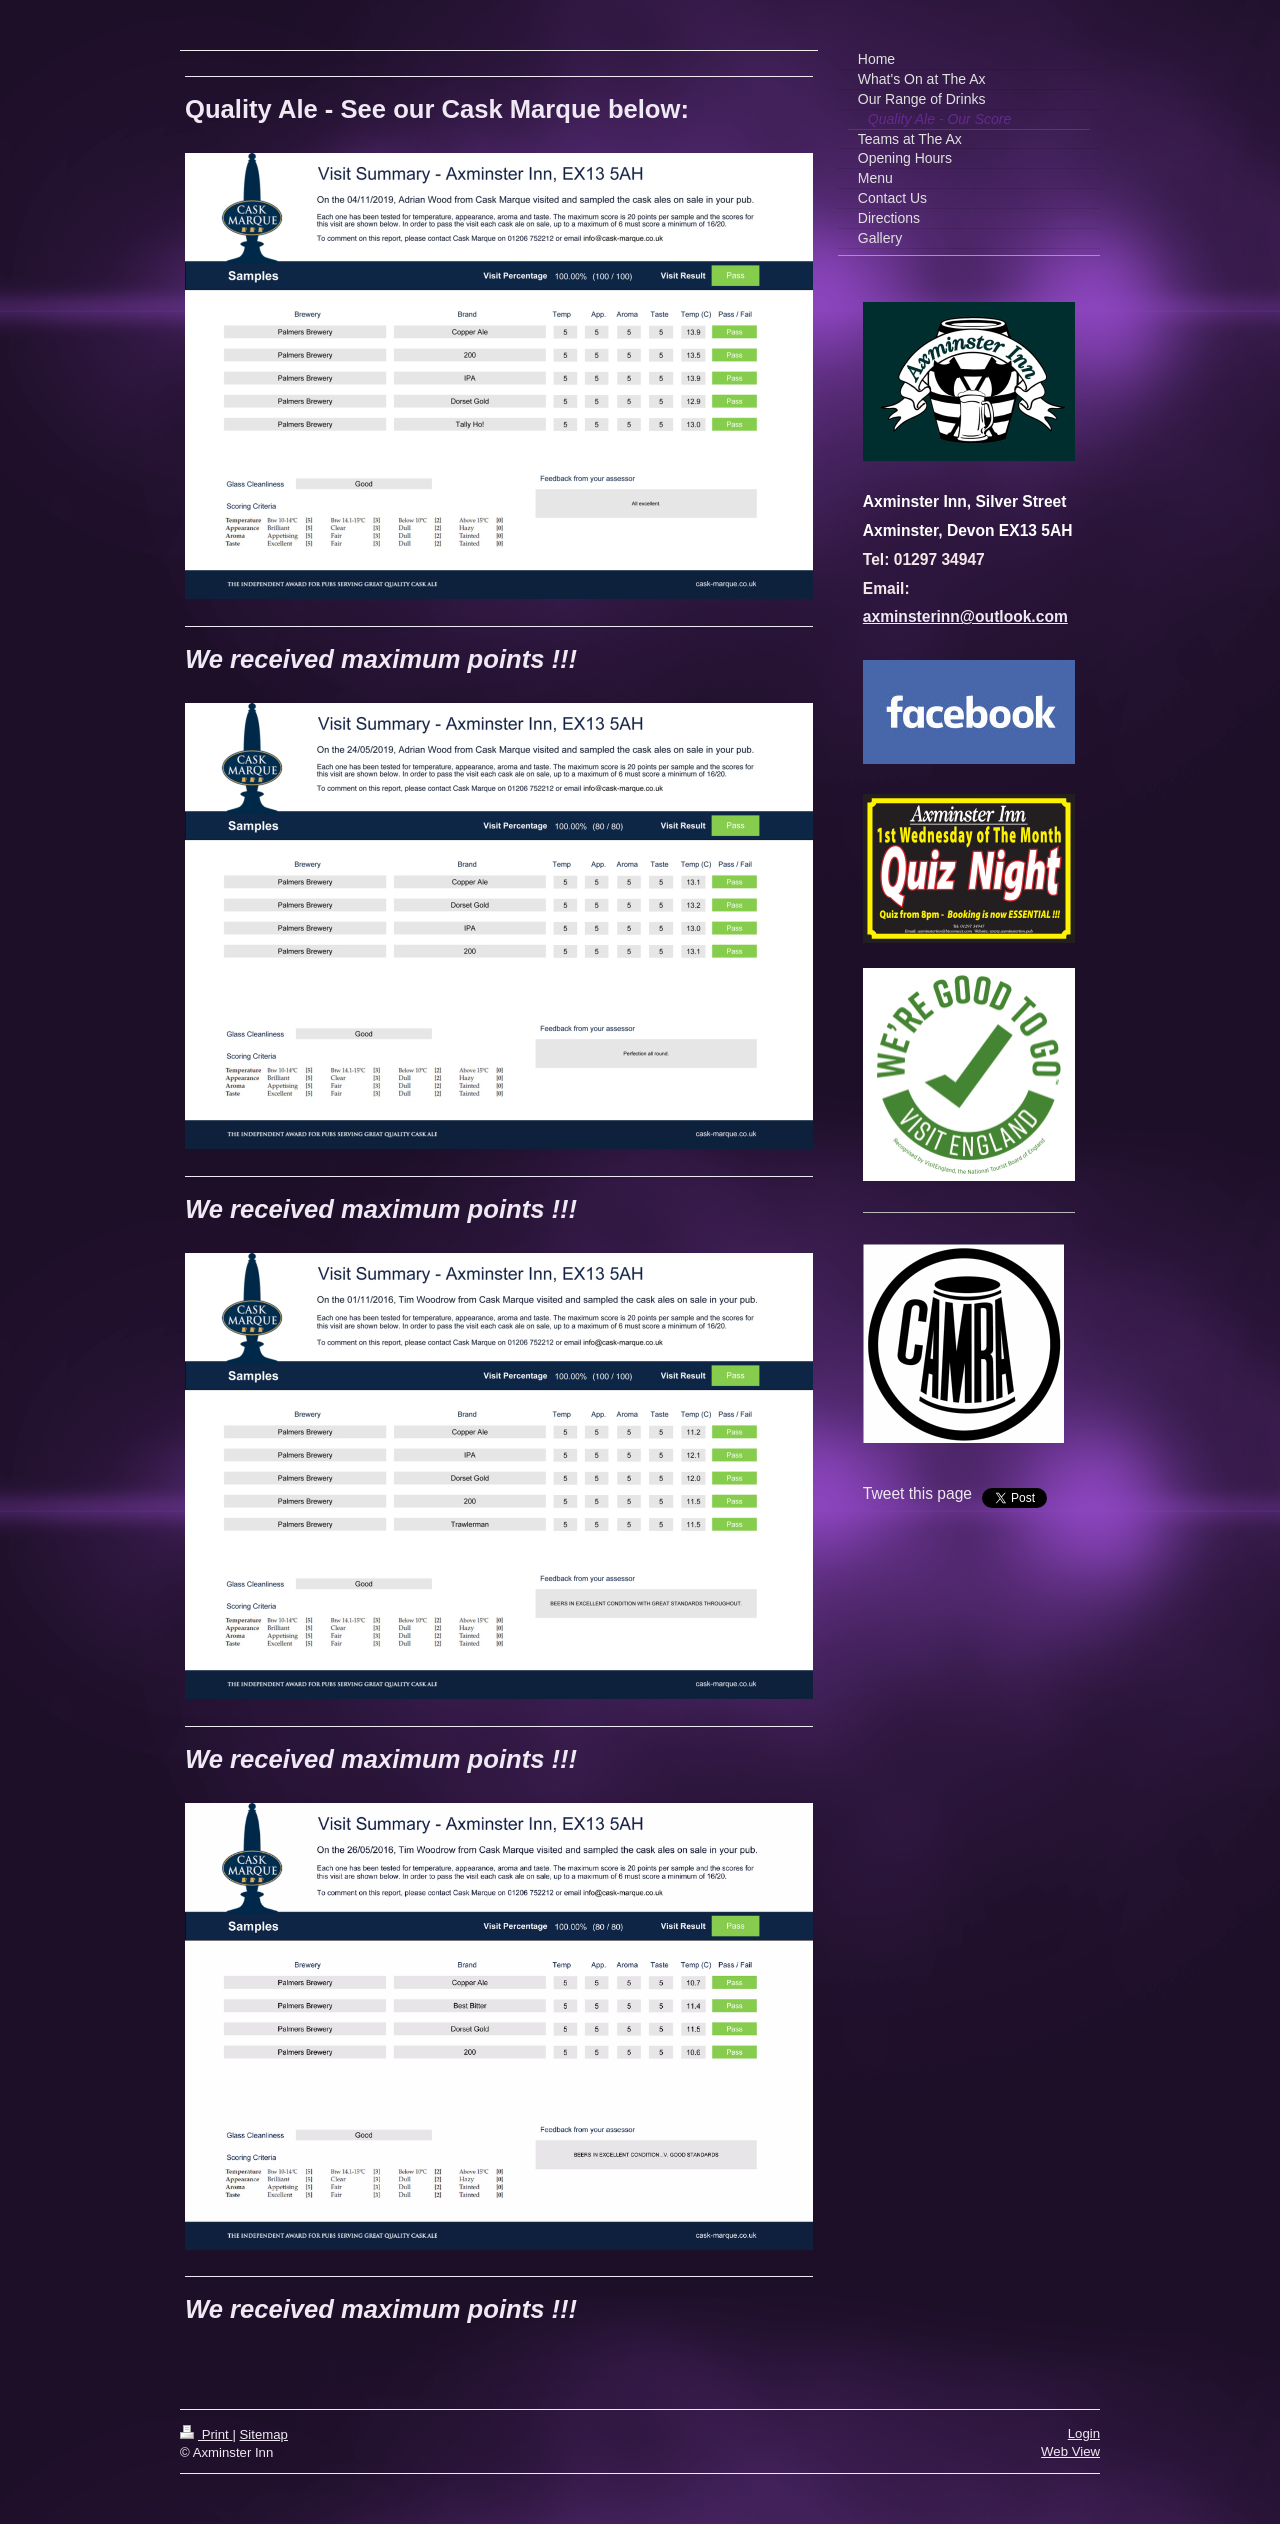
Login (1084, 2433)
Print (206, 2434)
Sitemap (264, 2434)
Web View (1070, 2451)
